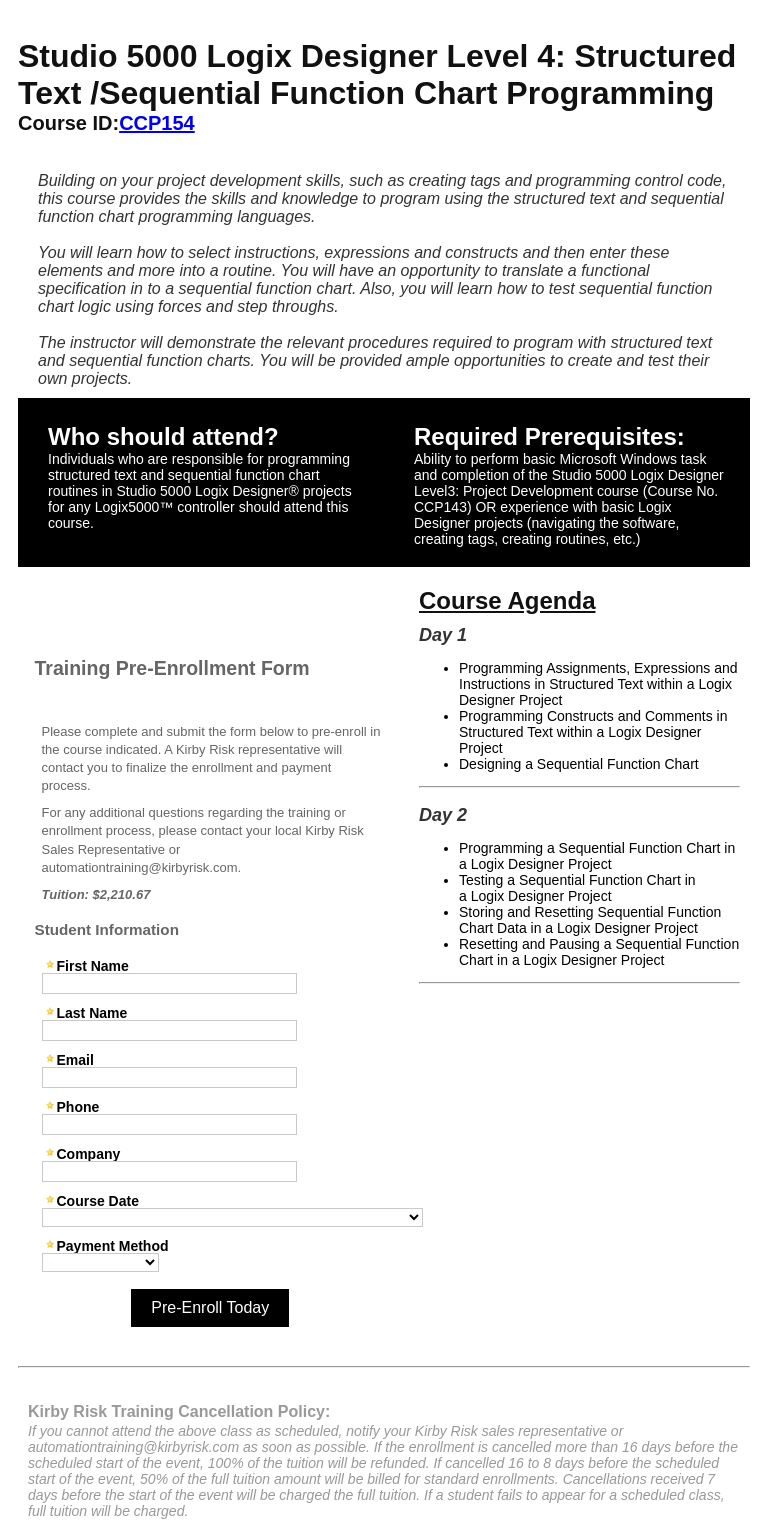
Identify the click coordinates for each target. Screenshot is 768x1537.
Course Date (98, 1200)
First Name (93, 965)
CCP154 (157, 123)
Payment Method (113, 1245)
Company (89, 1153)
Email (75, 1059)
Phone (78, 1106)
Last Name (92, 1012)
